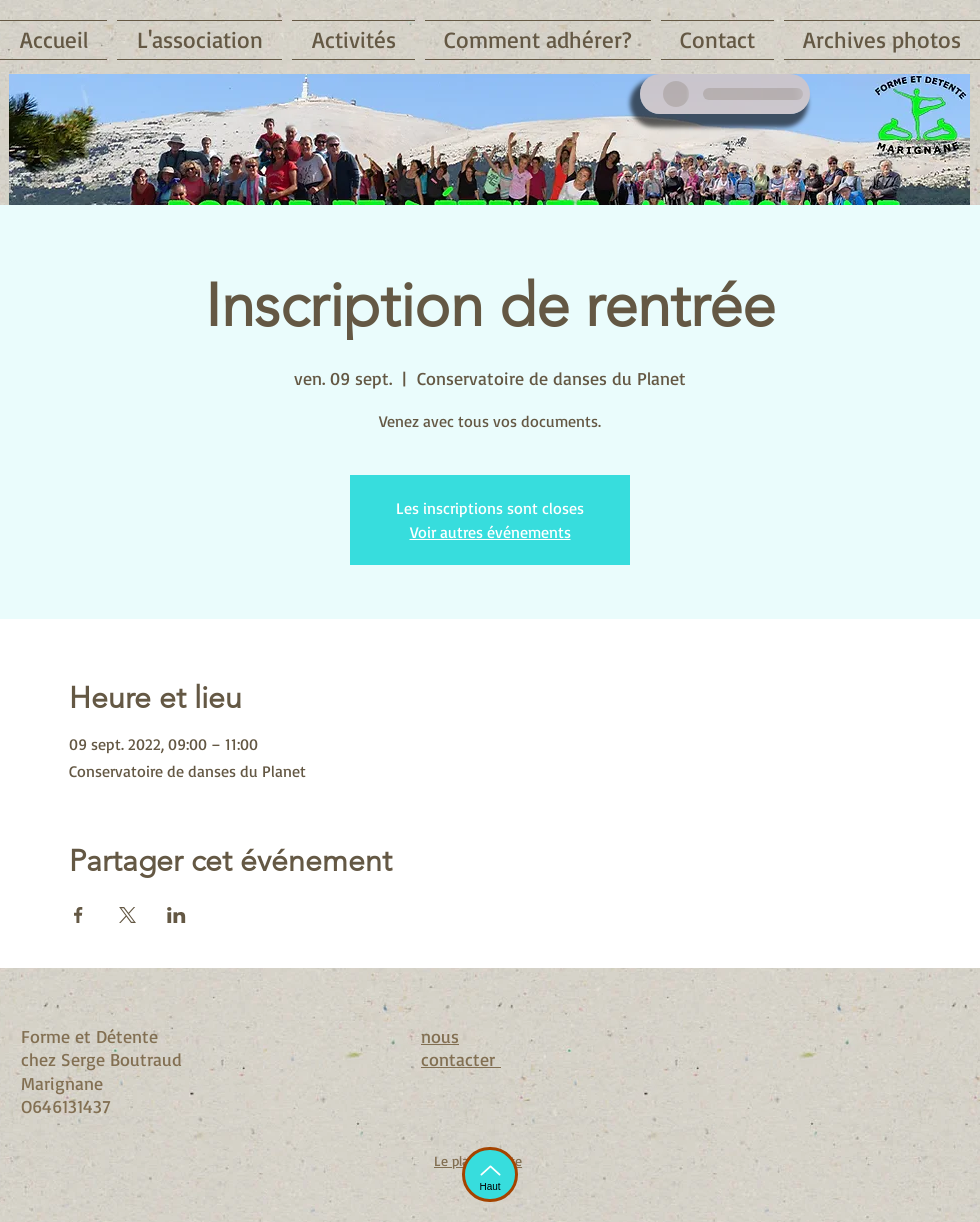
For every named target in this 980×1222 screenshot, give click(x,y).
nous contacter (461, 1047)
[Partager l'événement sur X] (127, 915)
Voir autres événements (490, 532)
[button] (199, 40)
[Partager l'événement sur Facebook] (78, 915)
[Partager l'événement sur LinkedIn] (176, 915)
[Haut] (490, 1174)
